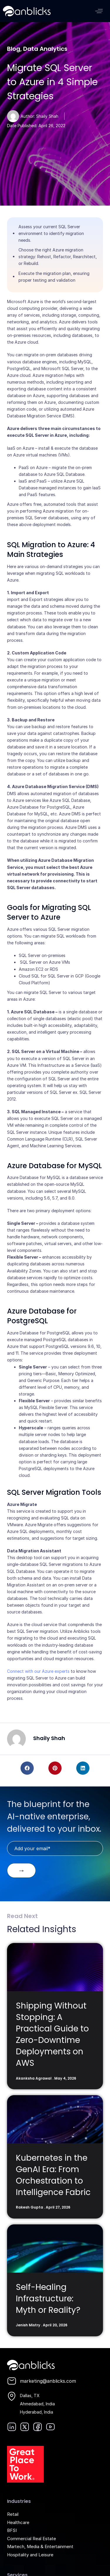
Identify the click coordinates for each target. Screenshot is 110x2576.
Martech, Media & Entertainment (40, 2546)
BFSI (12, 2530)
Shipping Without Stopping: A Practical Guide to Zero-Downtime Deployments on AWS (52, 2034)
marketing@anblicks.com (48, 2381)
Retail (12, 2514)
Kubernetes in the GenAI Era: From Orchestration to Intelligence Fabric (53, 2175)
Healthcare (18, 2522)
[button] (99, 11)
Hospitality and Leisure (30, 2554)
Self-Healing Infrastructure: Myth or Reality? (48, 2298)
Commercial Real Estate (31, 2538)
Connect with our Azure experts (38, 1671)
